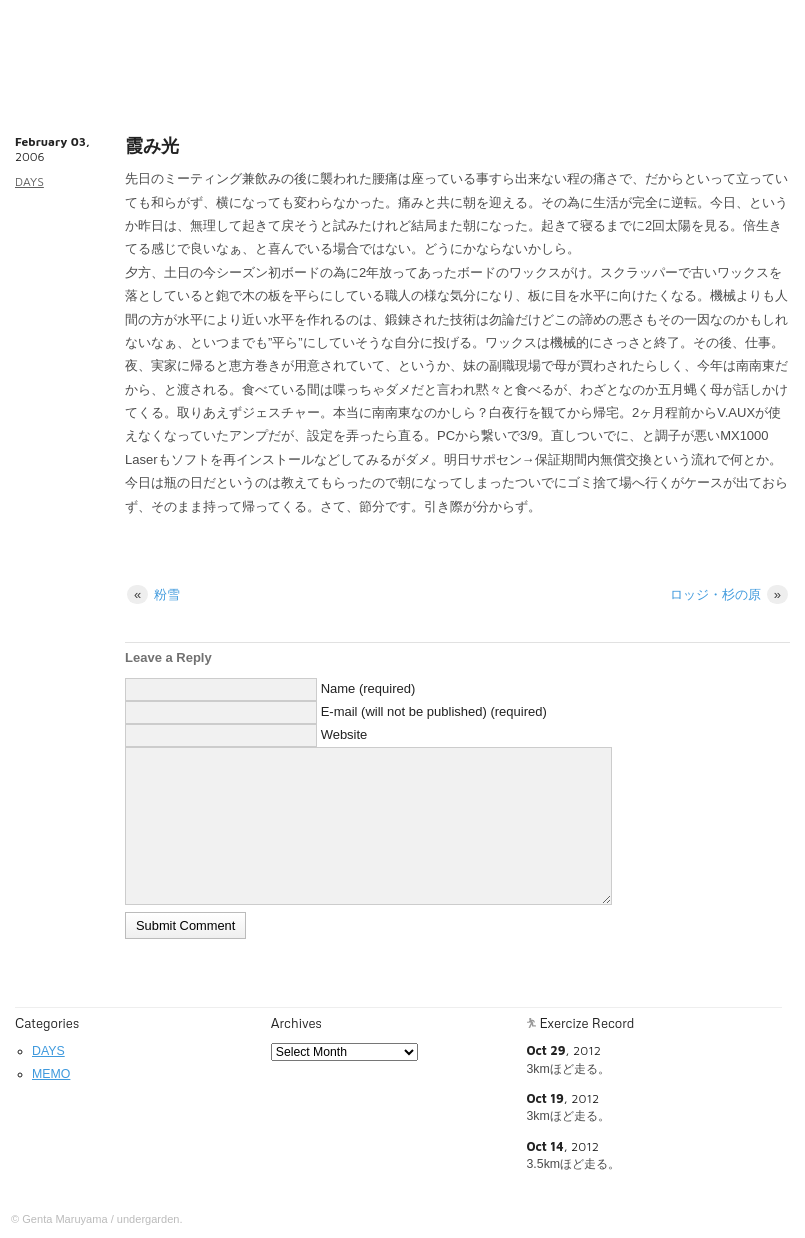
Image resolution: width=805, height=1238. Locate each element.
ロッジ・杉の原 (729, 594)
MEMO (51, 1074)
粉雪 (153, 594)
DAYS (29, 181)
